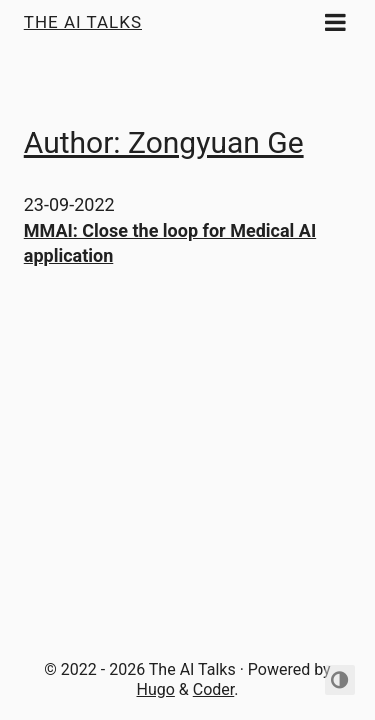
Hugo (156, 689)
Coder (214, 689)
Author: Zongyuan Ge (164, 142)
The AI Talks (83, 22)
